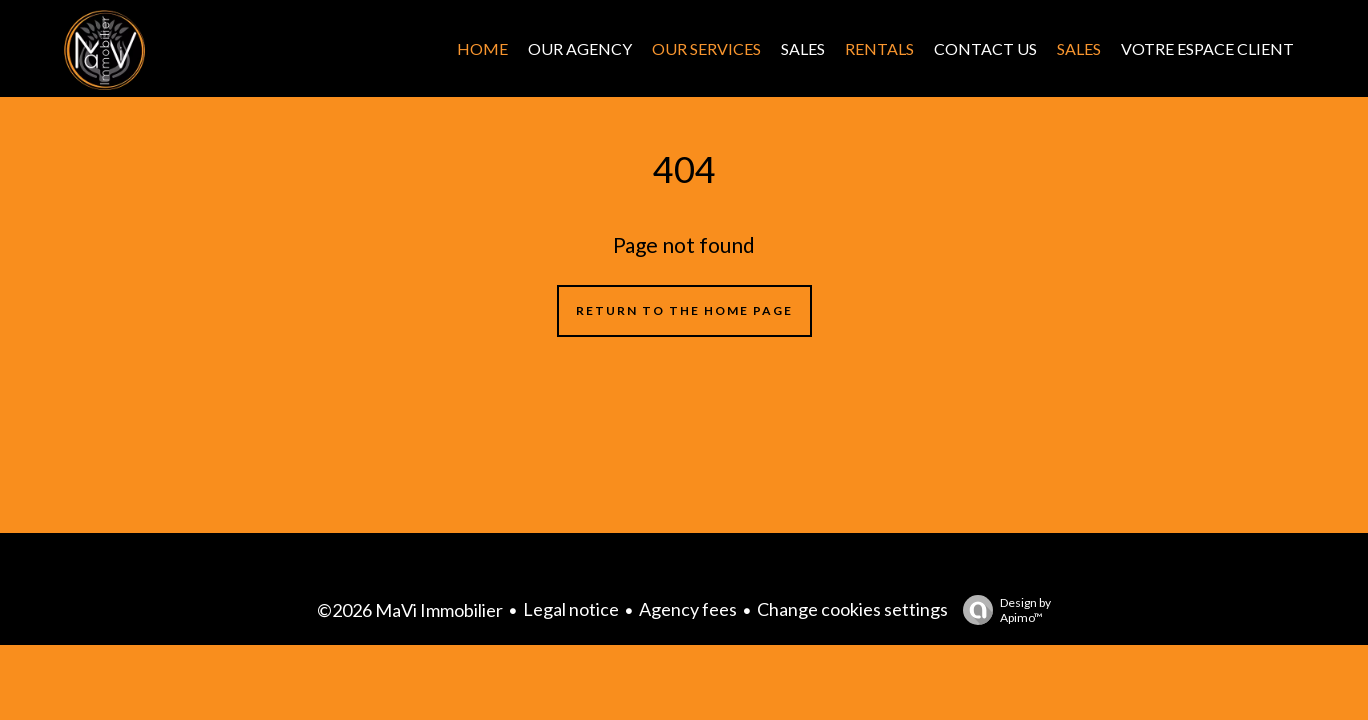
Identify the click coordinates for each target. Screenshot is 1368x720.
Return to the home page (684, 310)
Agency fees (688, 609)
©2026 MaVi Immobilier (410, 610)
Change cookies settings (852, 609)
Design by (1002, 610)
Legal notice (571, 609)
